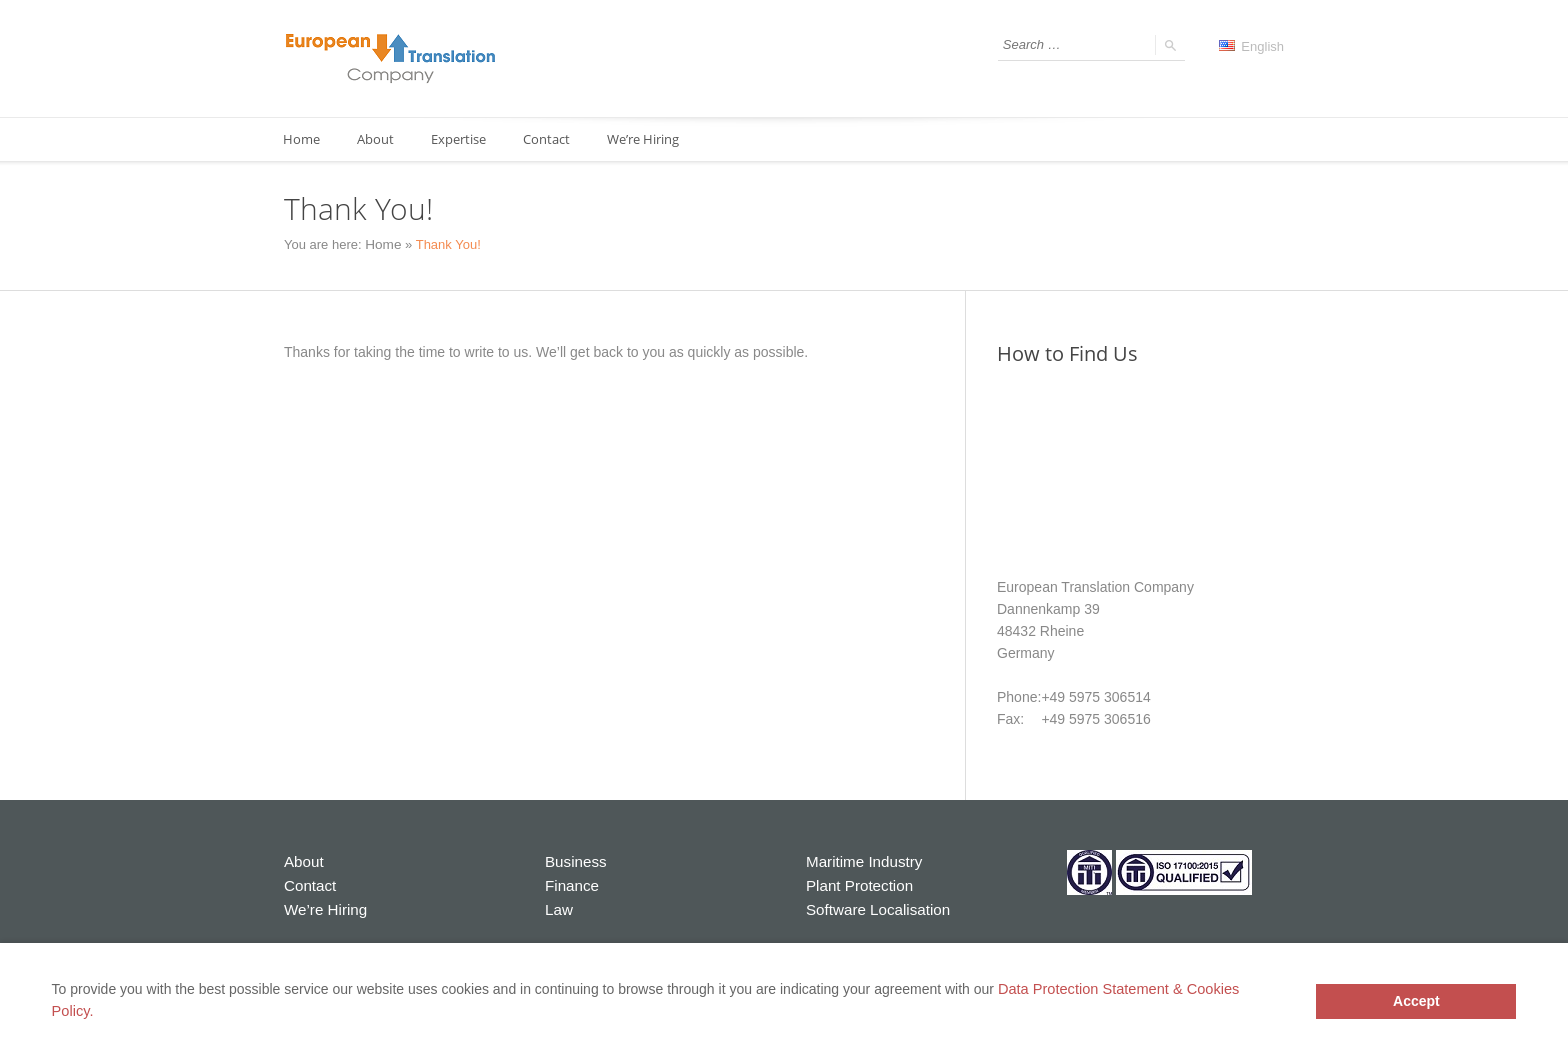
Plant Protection (855, 883)
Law (558, 905)
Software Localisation (872, 905)
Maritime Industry (859, 861)
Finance (570, 883)
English (1251, 46)
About (379, 140)
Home (302, 140)
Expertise (465, 140)
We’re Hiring (656, 140)
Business (573, 861)
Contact (556, 140)
